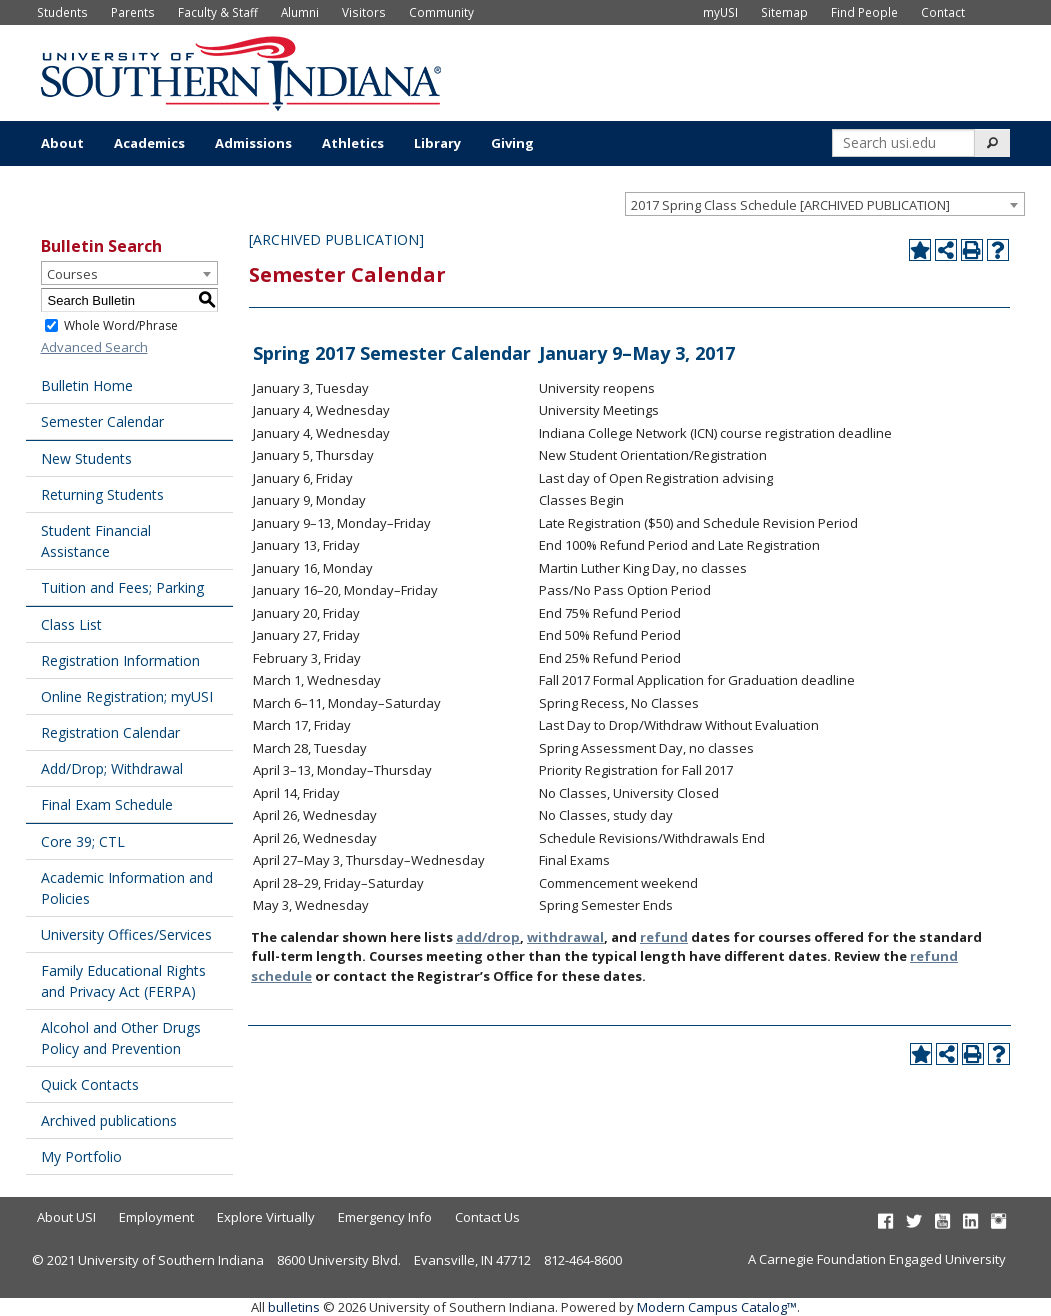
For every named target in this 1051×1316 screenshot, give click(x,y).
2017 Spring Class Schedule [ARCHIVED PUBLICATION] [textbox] (790, 205)
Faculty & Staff (218, 12)
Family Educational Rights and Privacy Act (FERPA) (123, 981)
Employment (156, 1217)
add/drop (488, 937)
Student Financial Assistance (96, 541)
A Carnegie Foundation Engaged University (877, 1259)
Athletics (353, 143)
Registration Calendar (110, 732)
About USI (66, 1217)
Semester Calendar (102, 421)
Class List (71, 624)
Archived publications (109, 1120)
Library (437, 143)
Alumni (300, 12)
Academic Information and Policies (127, 888)
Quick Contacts (90, 1084)
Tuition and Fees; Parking (122, 587)
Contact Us (487, 1217)
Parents (133, 12)
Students (62, 12)
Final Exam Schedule (107, 804)
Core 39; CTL (83, 841)
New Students (86, 458)
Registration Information (120, 660)
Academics (149, 143)
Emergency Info (385, 1217)
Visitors (364, 12)
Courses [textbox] (72, 274)
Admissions (253, 143)
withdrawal (565, 937)
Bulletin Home (87, 385)
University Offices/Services (126, 934)
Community (441, 12)
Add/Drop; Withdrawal (112, 768)
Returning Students (102, 494)
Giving (512, 143)
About (62, 143)
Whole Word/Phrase (121, 325)
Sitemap (784, 12)
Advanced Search (94, 347)
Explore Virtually (266, 1217)
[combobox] (825, 204)
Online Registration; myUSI (127, 696)
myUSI (720, 12)
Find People (864, 12)
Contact (943, 12)
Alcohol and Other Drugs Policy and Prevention (121, 1038)
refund (664, 937)
